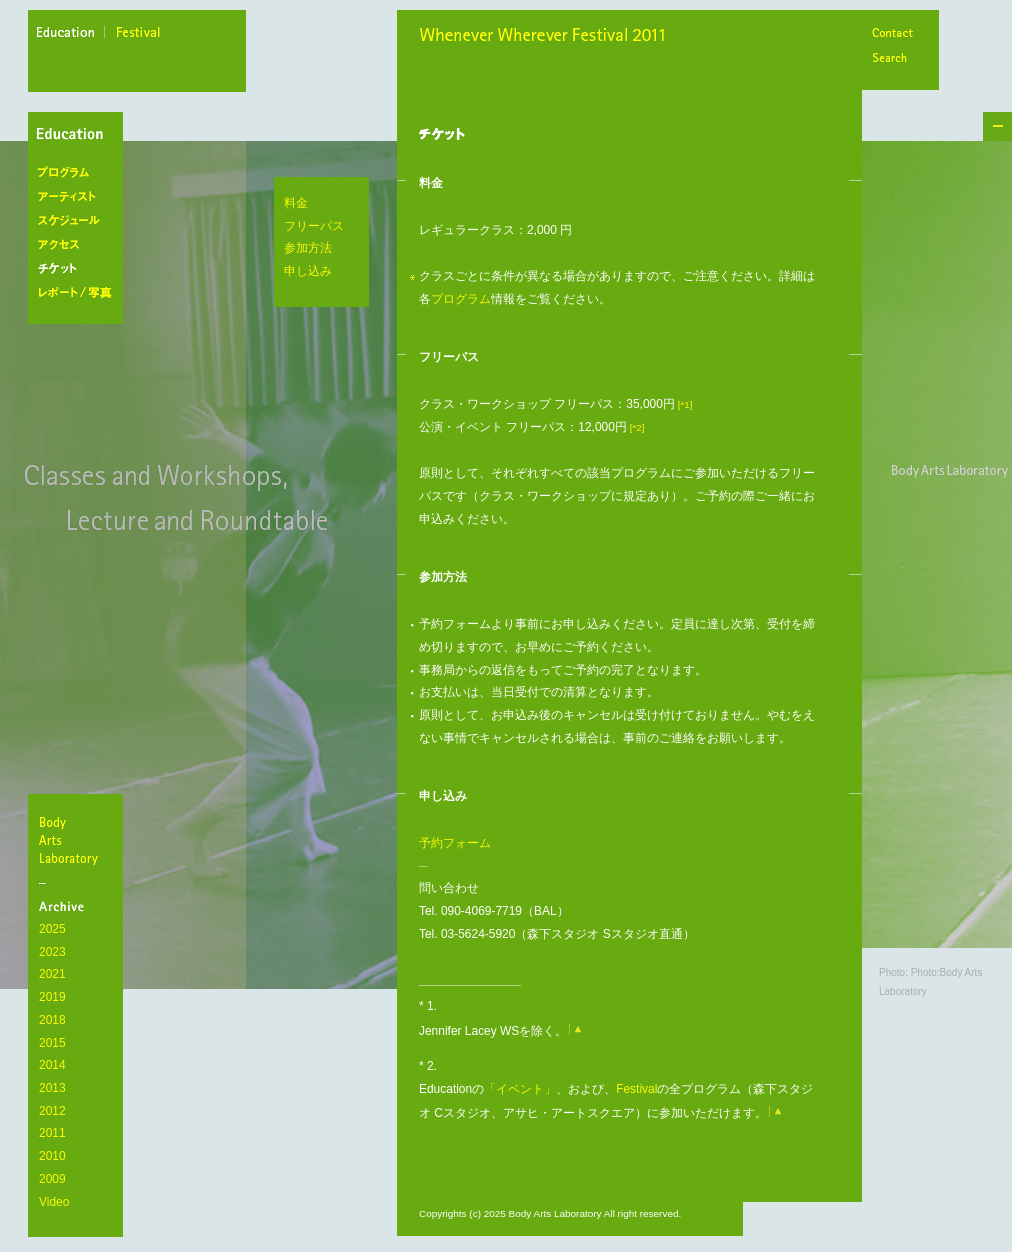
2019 (52, 997)
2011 (52, 1133)
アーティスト (79, 197)
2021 (52, 974)
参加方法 (308, 248)
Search (892, 59)
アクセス (79, 245)
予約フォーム (455, 843)
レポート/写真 (79, 293)
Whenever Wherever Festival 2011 (549, 37)
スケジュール (79, 221)
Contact (892, 34)
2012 (52, 1111)
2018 (52, 1020)
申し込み (308, 271)
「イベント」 (520, 1089)
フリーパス (314, 226)
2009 (52, 1179)
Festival (636, 1089)
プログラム (79, 173)
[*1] (684, 404)
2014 (52, 1065)
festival (139, 35)
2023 (52, 952)
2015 (52, 1043)
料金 (296, 203)
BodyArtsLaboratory (78, 840)
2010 (52, 1156)
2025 (52, 929)
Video (54, 1202)
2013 (52, 1088)
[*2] (636, 427)
